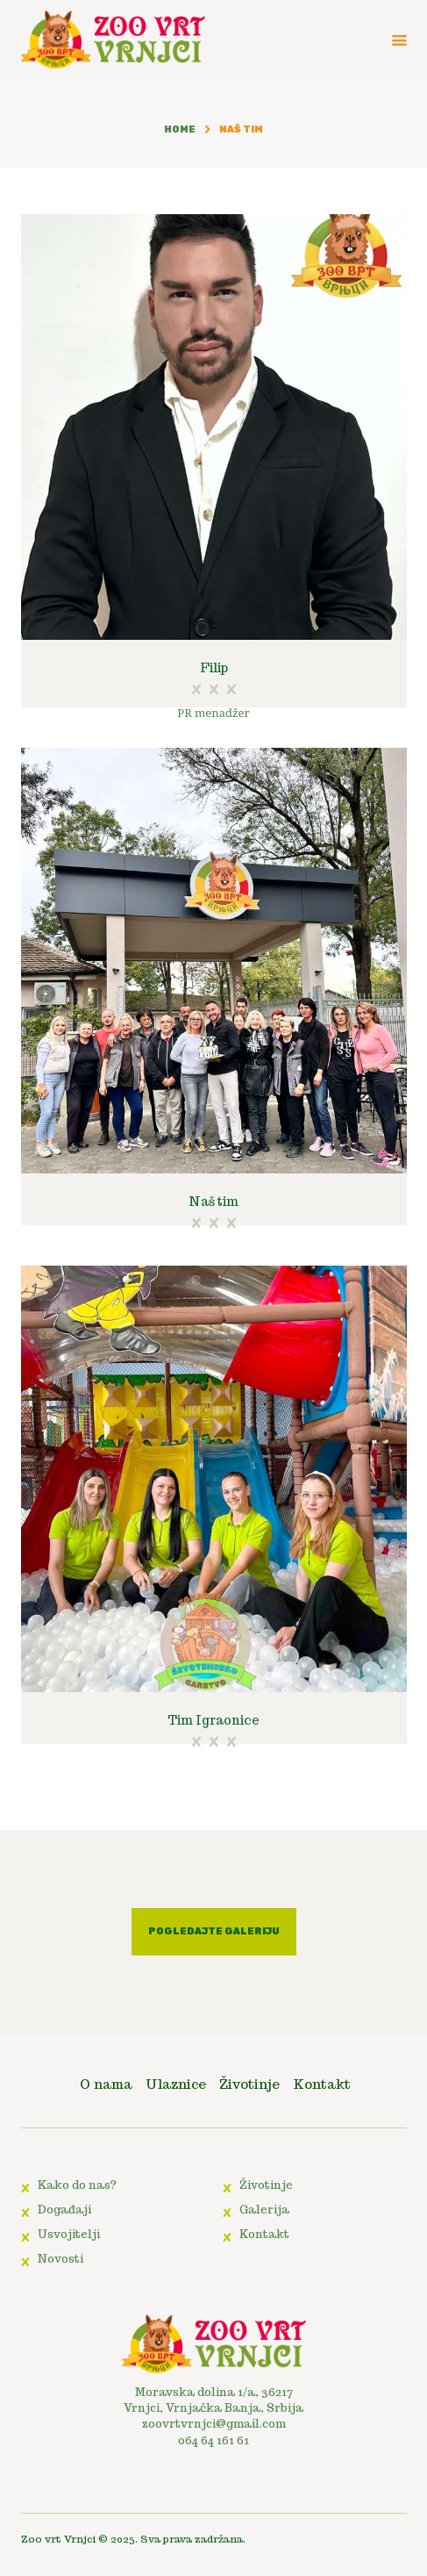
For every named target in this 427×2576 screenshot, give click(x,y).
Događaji (64, 2209)
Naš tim (213, 1201)
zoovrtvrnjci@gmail (201, 2423)
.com (273, 2423)
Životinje (266, 2185)
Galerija (264, 2209)
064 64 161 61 (213, 2440)
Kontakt (264, 2234)
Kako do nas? (77, 2185)
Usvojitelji (69, 2234)
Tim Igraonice (213, 1720)
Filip (214, 668)
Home (180, 129)
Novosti (60, 2258)
